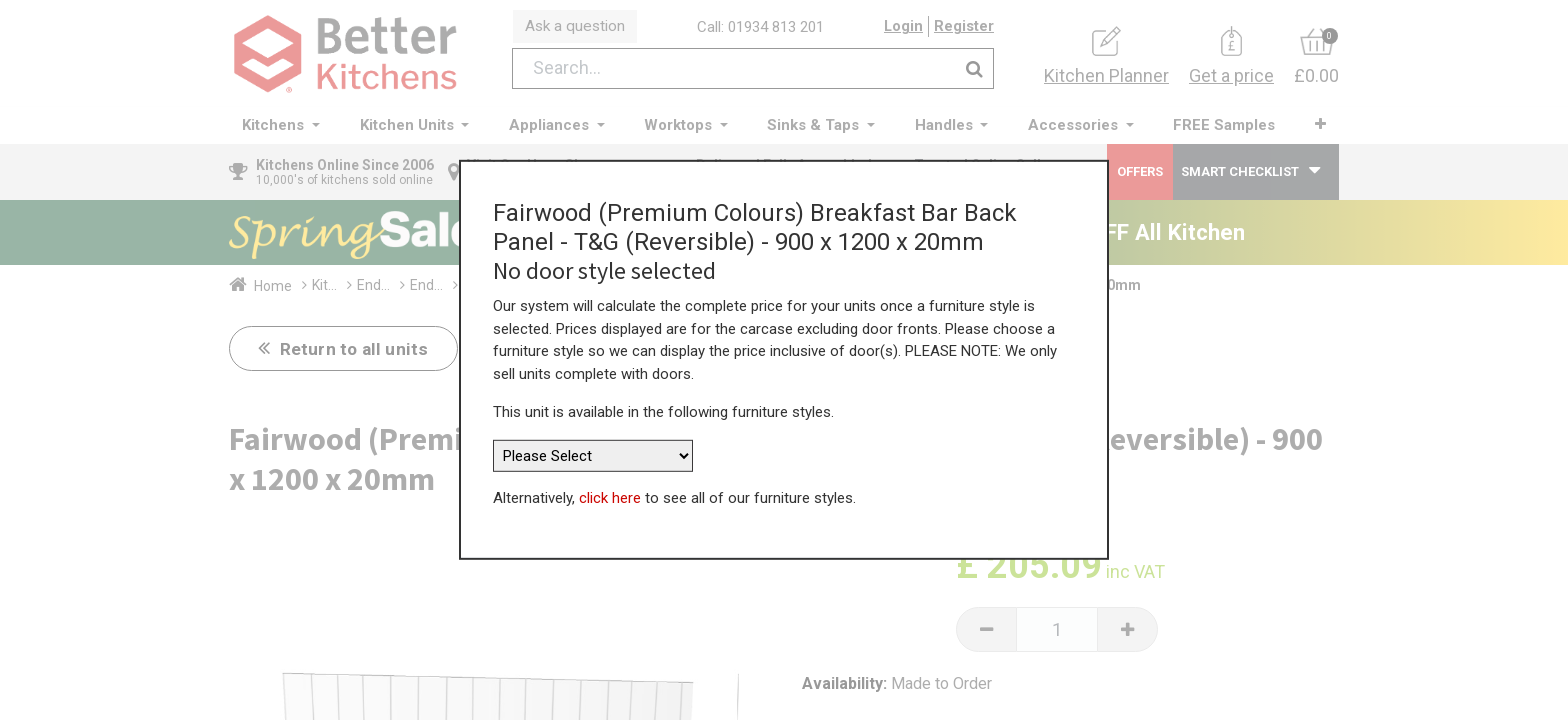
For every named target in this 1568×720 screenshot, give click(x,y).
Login (903, 29)
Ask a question (578, 28)
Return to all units (356, 353)
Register (964, 29)
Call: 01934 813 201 (763, 29)
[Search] (974, 73)
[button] (1318, 129)
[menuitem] (1223, 130)
